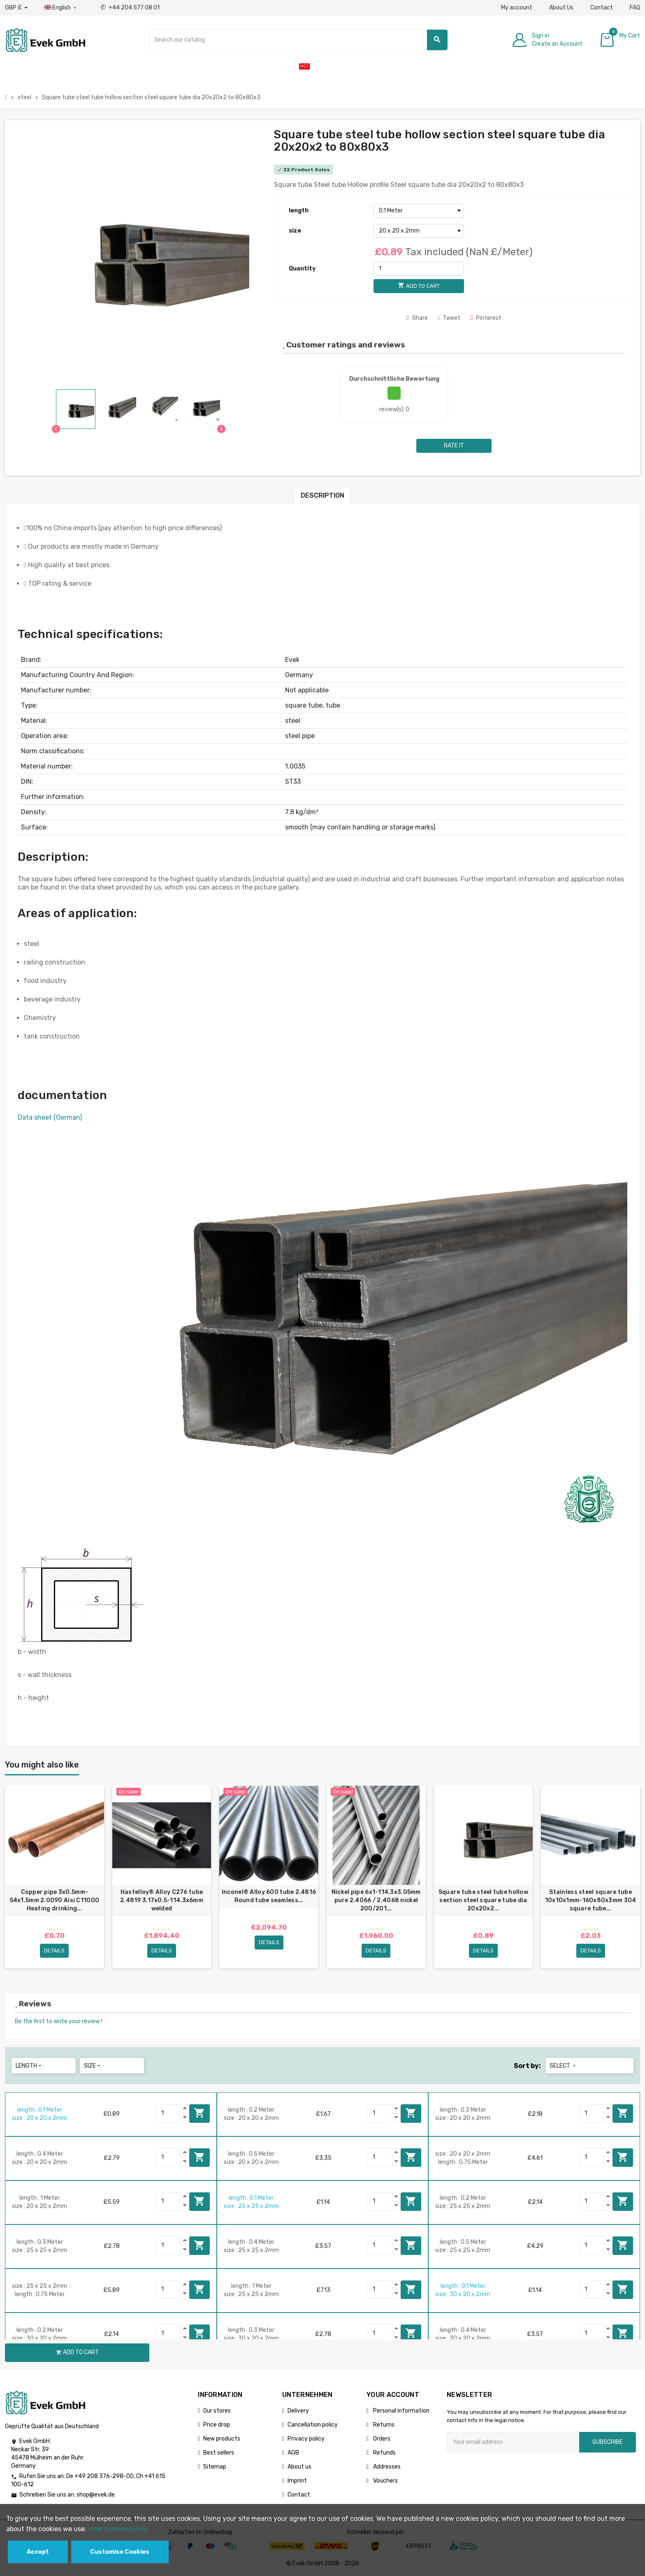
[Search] (298, 40)
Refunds (384, 2452)
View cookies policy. (118, 2529)
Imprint (297, 2480)
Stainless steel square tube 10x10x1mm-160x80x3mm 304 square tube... (590, 1900)
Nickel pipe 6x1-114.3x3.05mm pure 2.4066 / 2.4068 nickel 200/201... (376, 1900)
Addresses (386, 2466)
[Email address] (513, 2442)
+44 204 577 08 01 (130, 7)
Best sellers (218, 2452)
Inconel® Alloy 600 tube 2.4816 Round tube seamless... (269, 1896)
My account (516, 7)
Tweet (449, 317)
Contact (601, 7)
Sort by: (527, 2066)
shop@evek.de (96, 2494)
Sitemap (214, 2466)
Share (417, 317)
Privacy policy (306, 2438)
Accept (38, 2551)
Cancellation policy (313, 2424)
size (295, 230)
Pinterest (485, 317)
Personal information (400, 2410)
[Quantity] (419, 269)
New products (221, 2438)
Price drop (216, 2424)
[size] (419, 231)
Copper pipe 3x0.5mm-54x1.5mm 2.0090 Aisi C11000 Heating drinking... (55, 1900)
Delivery (298, 2410)
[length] (419, 211)
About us (299, 2466)
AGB (293, 2452)
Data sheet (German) (50, 1117)
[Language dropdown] (61, 8)
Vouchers (385, 2480)
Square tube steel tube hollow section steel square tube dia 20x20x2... (483, 1900)
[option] (54, 1877)
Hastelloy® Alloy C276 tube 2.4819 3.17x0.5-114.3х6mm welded (161, 1900)
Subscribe (607, 2442)
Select (563, 2065)
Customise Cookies (119, 2551)
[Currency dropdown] (16, 8)
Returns (383, 2424)
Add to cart (199, 2113)
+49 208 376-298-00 (104, 2476)
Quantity (302, 268)
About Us (561, 7)
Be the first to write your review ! (58, 2021)
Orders (381, 2438)
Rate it (454, 445)
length (299, 210)
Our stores (217, 2410)
